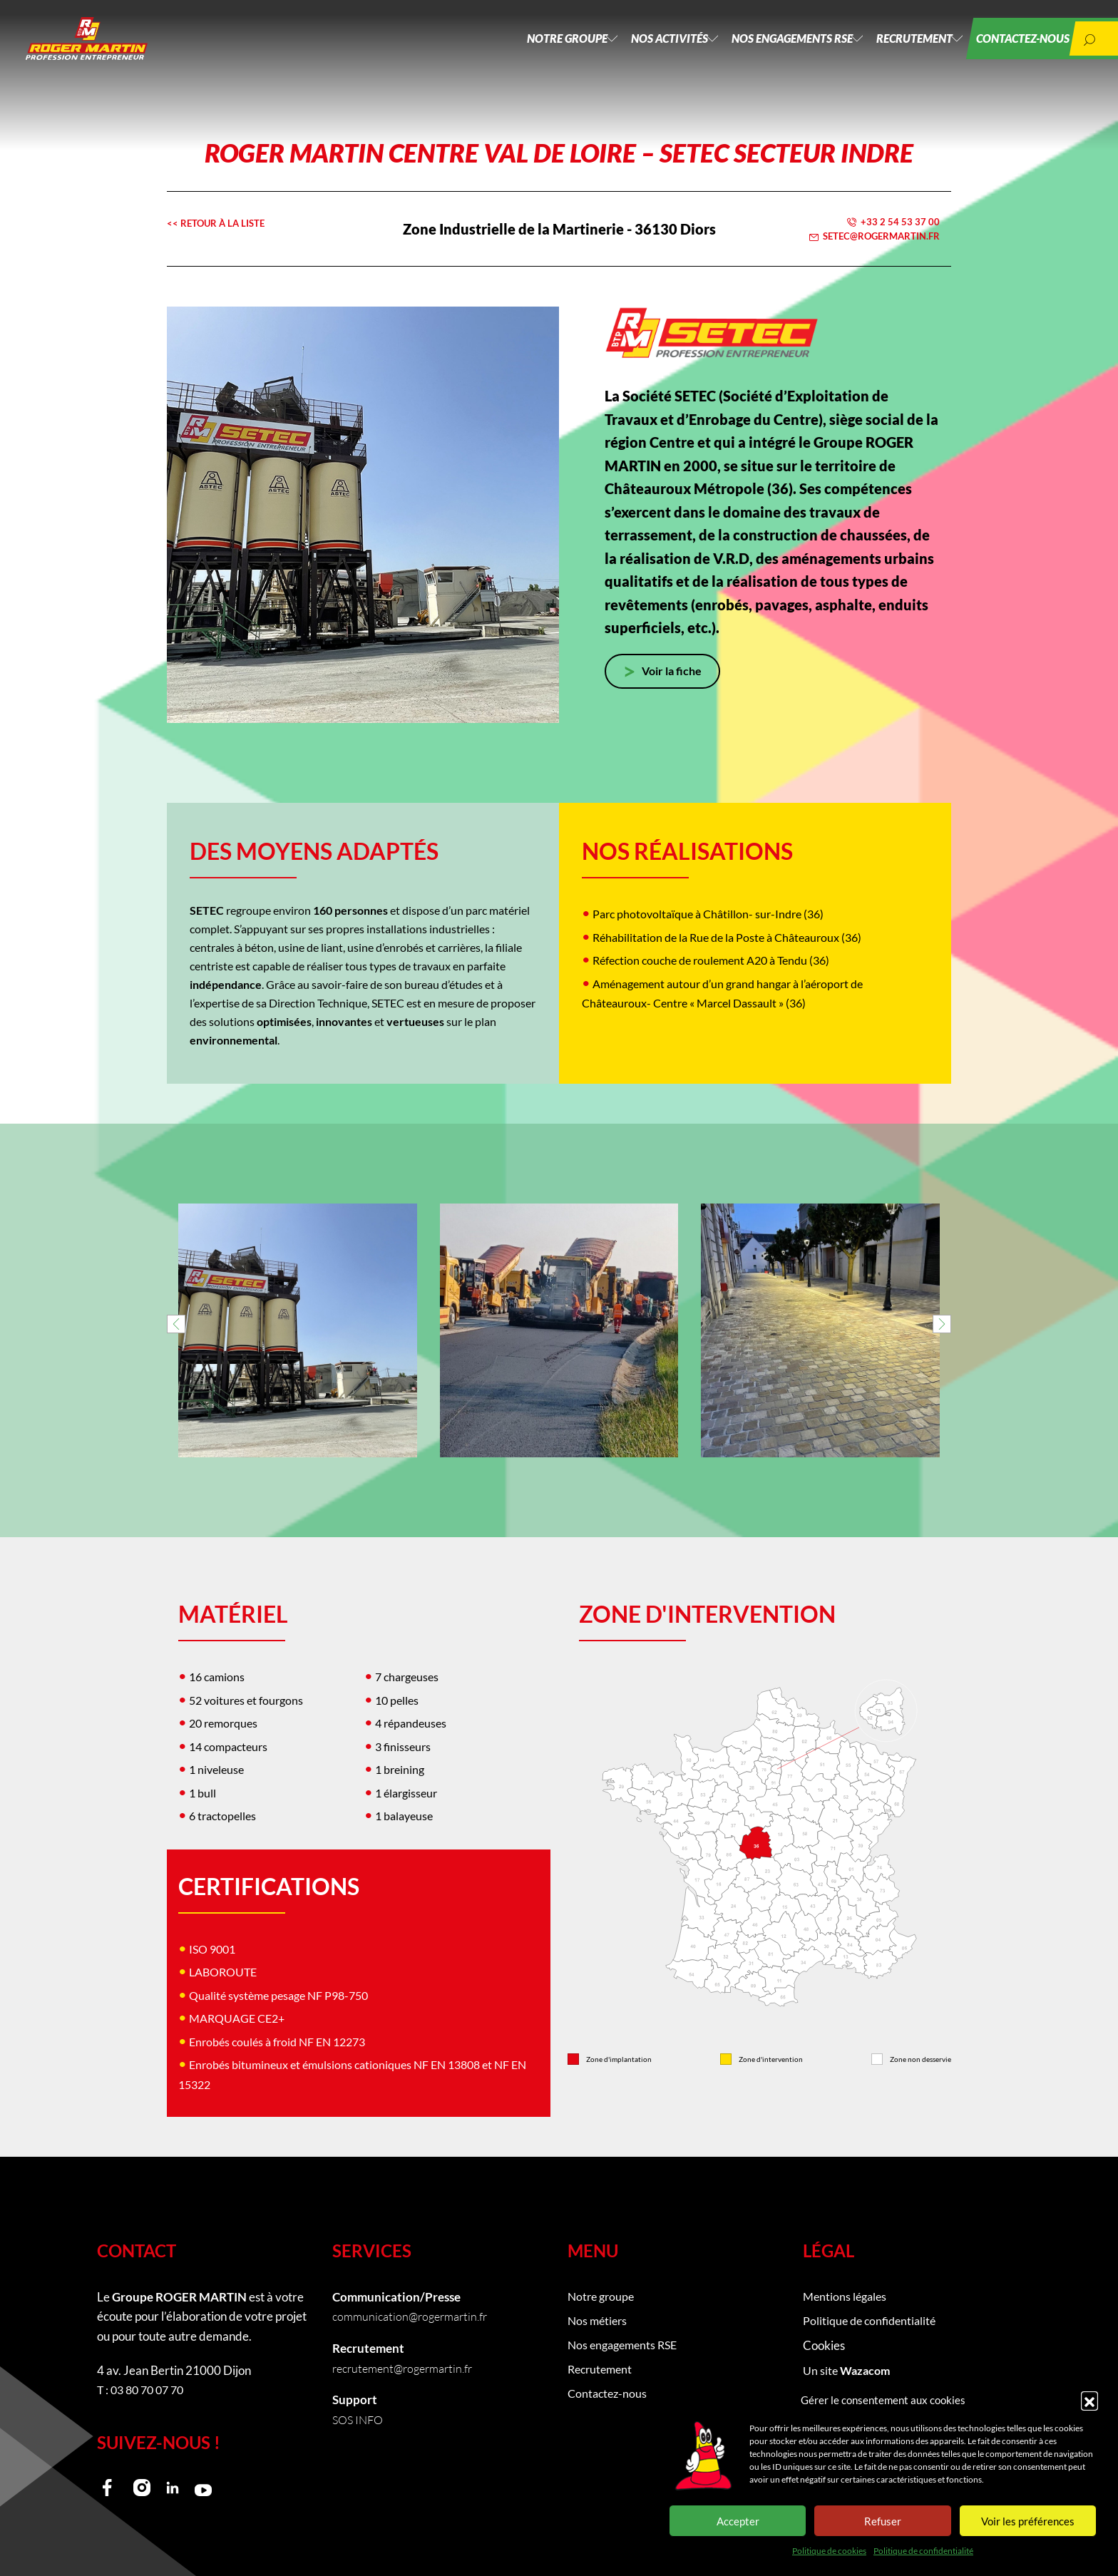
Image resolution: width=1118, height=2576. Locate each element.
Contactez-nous (1011, 49)
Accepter (738, 2521)
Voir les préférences (1028, 2521)
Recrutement (891, 49)
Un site (848, 2373)
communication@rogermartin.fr (414, 2316)
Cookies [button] (824, 2348)
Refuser (882, 2521)
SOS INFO (359, 2419)
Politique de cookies (829, 2550)
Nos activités (623, 49)
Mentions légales (847, 2296)
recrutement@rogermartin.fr (407, 2368)
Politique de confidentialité (923, 2550)
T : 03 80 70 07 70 (144, 2389)
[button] (1089, 2400)
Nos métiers (599, 2322)
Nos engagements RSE (758, 49)
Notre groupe (510, 49)
